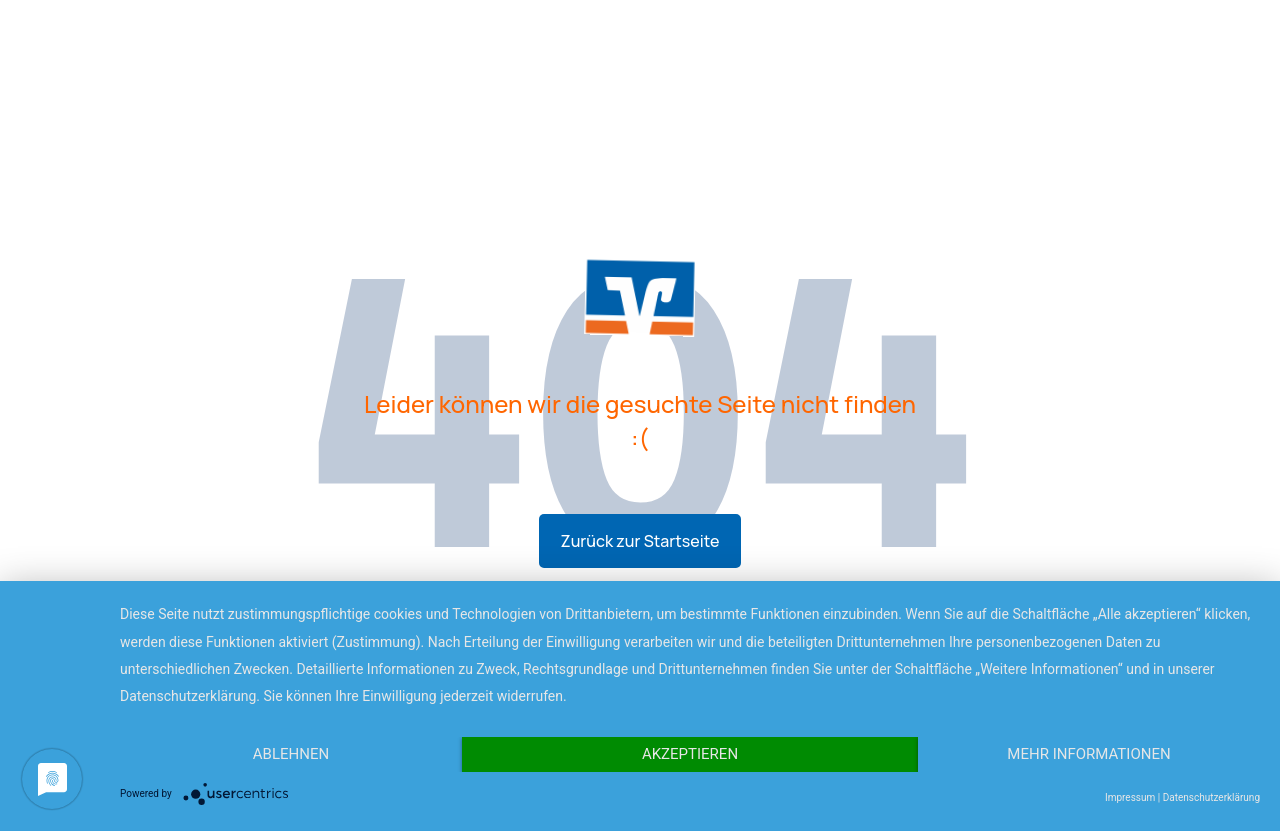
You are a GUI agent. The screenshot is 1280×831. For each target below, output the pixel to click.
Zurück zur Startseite (640, 541)
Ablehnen (291, 754)
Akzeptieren (690, 754)
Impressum (1130, 797)
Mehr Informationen (1088, 754)
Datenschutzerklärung (1211, 797)
